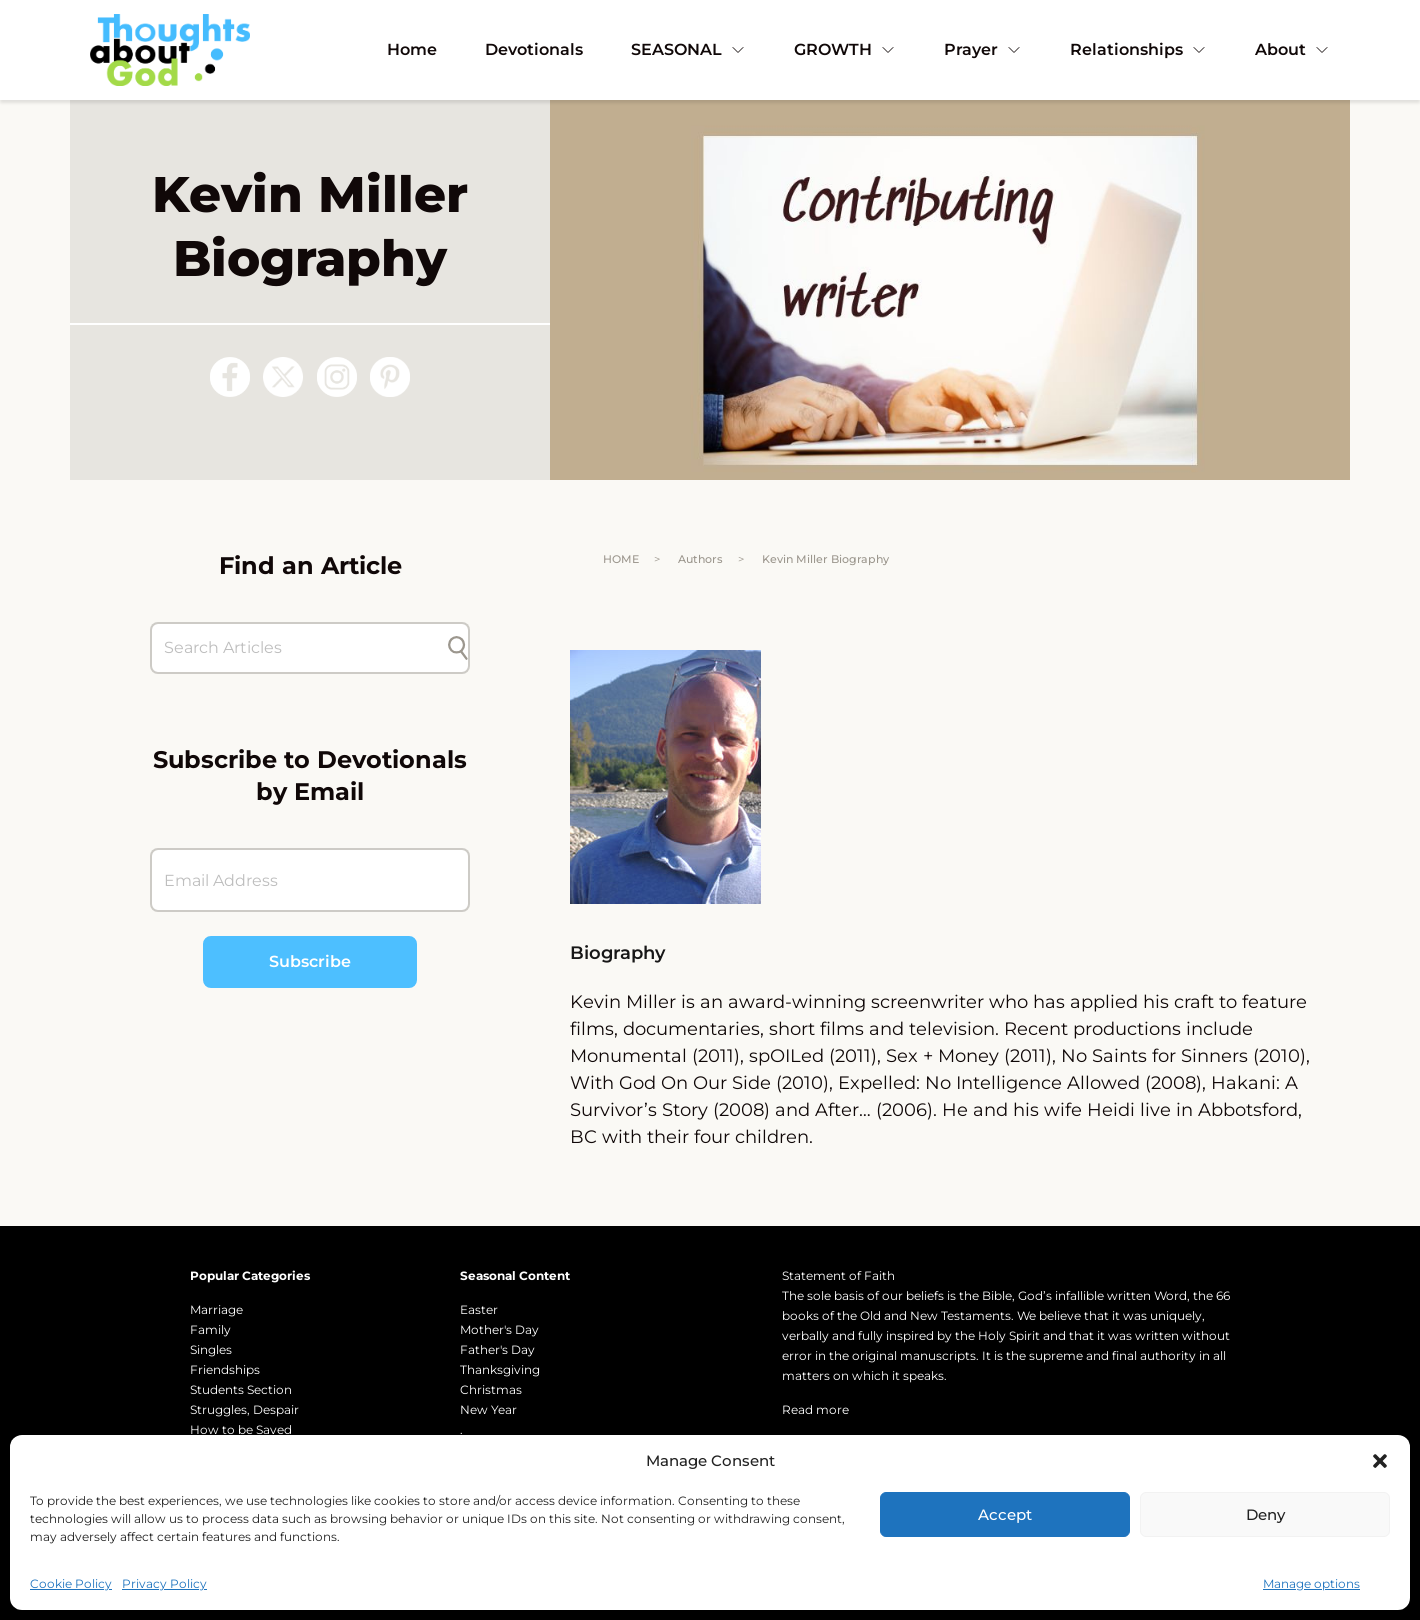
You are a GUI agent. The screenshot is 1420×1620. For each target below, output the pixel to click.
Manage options (1311, 1583)
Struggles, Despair (244, 1409)
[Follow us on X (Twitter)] (283, 377)
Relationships (1138, 49)
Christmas (491, 1389)
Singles (211, 1349)
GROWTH (845, 49)
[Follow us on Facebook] (230, 377)
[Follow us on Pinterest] (390, 377)
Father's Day (497, 1349)
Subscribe (310, 961)
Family (210, 1329)
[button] (1380, 1461)
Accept (1005, 1514)
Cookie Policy (71, 1583)
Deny (1265, 1514)
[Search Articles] (300, 648)
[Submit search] (458, 648)
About (1292, 49)
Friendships (225, 1369)
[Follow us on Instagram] (337, 377)
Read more (815, 1409)
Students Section (241, 1389)
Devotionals (534, 49)
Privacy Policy (164, 1583)
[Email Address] (310, 880)
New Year (488, 1409)
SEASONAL (688, 49)
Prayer (983, 49)
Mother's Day (499, 1329)
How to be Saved (241, 1429)
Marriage (216, 1309)
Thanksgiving (500, 1369)
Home (412, 49)
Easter (479, 1309)
